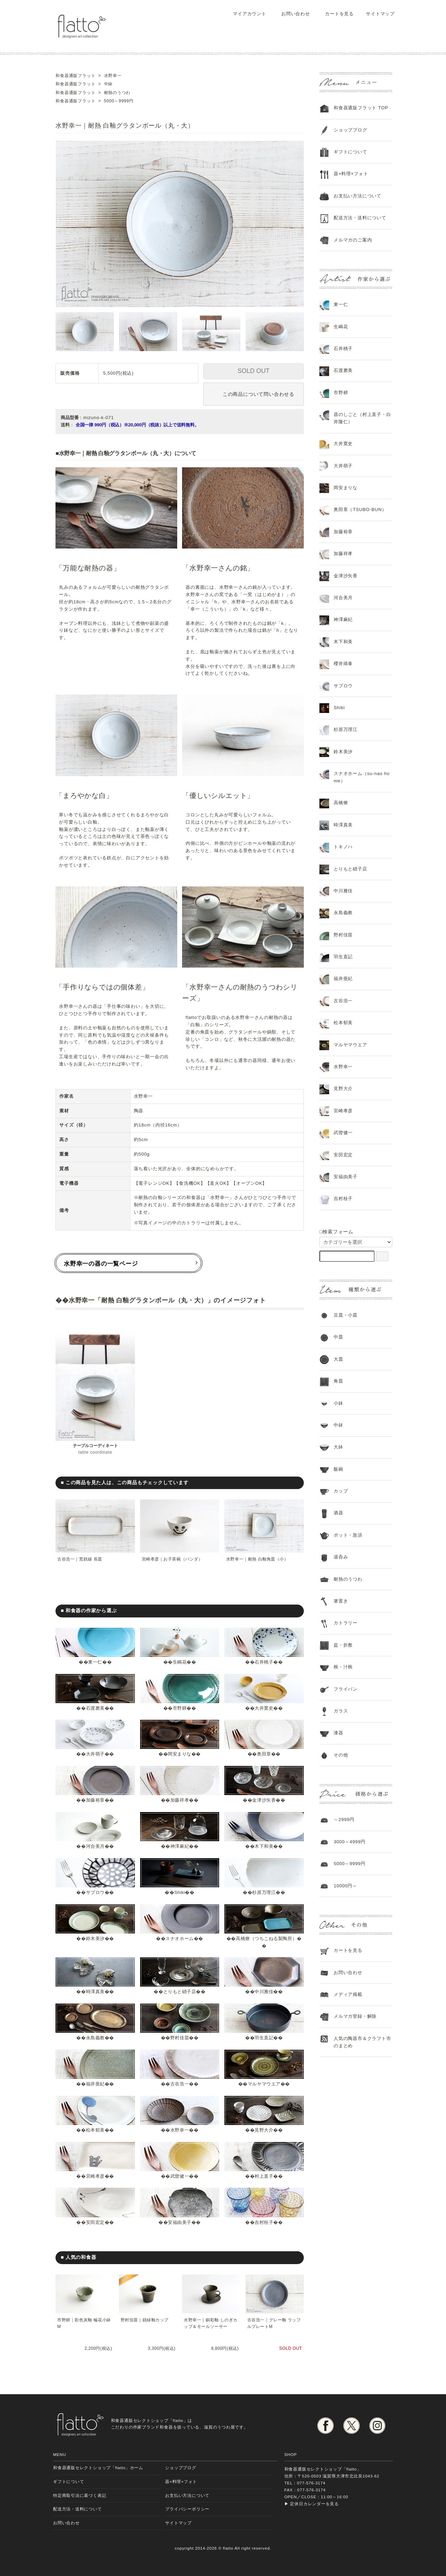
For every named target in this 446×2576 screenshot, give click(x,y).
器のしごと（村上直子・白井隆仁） (362, 418)
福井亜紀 (95, 2083)
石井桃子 (264, 1662)
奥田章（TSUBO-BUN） (360, 509)
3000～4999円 (350, 1841)
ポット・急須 (348, 1535)
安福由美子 (180, 2222)
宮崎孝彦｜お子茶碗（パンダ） (173, 1559)
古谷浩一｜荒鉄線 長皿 (80, 1559)
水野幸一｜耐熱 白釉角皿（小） (258, 1559)
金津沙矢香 (264, 1800)
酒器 (338, 1512)
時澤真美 (95, 1991)
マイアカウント (245, 13)
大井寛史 (264, 1708)
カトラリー (346, 1622)
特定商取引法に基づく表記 (79, 2495)
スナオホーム (179, 1938)
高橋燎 (341, 802)
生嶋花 (179, 1662)
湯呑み (341, 1556)
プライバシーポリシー (187, 2509)
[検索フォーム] (382, 1256)
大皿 (338, 1359)
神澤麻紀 (179, 1846)
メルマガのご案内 (353, 240)
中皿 (338, 1337)
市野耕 (179, 1708)
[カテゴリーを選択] (355, 1242)
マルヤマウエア (264, 2083)
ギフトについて (350, 151)
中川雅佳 (264, 1991)
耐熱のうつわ (348, 1579)
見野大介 (264, 2130)
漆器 (338, 1732)
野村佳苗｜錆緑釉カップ (145, 2320)
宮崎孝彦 (95, 2176)
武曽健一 (179, 2176)
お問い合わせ (290, 13)
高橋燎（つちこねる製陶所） (266, 1938)
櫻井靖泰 (343, 663)
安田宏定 (95, 2222)
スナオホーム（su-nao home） (361, 777)
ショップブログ (350, 130)
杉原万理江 (264, 1892)
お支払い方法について (187, 2495)
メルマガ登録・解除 (355, 2016)
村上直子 (264, 2176)
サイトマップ (377, 13)
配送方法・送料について (360, 217)
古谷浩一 (179, 2083)
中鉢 (338, 1425)
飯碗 (338, 1469)
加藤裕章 (95, 1800)
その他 (341, 1755)
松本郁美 (95, 2130)
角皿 (338, 1381)
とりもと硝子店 (179, 1991)
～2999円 (344, 1819)
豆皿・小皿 (346, 1315)
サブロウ (95, 1892)
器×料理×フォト (351, 173)
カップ (341, 1491)
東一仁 (95, 1662)
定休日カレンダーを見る (314, 2503)
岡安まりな (180, 1754)
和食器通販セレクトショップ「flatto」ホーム (98, 2467)
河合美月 (95, 1846)
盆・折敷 (343, 1645)
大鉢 (338, 1446)
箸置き (341, 1601)
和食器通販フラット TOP (361, 107)
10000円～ (345, 1885)
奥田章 (264, 1754)
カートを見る (334, 13)
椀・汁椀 (343, 1666)
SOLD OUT (253, 370)
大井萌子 (95, 1754)
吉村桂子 (264, 2222)
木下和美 (264, 1846)
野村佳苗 (179, 2037)
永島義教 (95, 2037)
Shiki (179, 1892)
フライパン (346, 1689)
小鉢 (338, 1403)
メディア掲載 (348, 1994)
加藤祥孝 (179, 1800)
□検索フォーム (336, 1231)
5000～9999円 (350, 1863)
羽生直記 (264, 2037)
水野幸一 (179, 2130)
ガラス (341, 1711)
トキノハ (343, 846)
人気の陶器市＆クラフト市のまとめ (362, 2042)
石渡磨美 (95, 1708)
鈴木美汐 (95, 1938)
